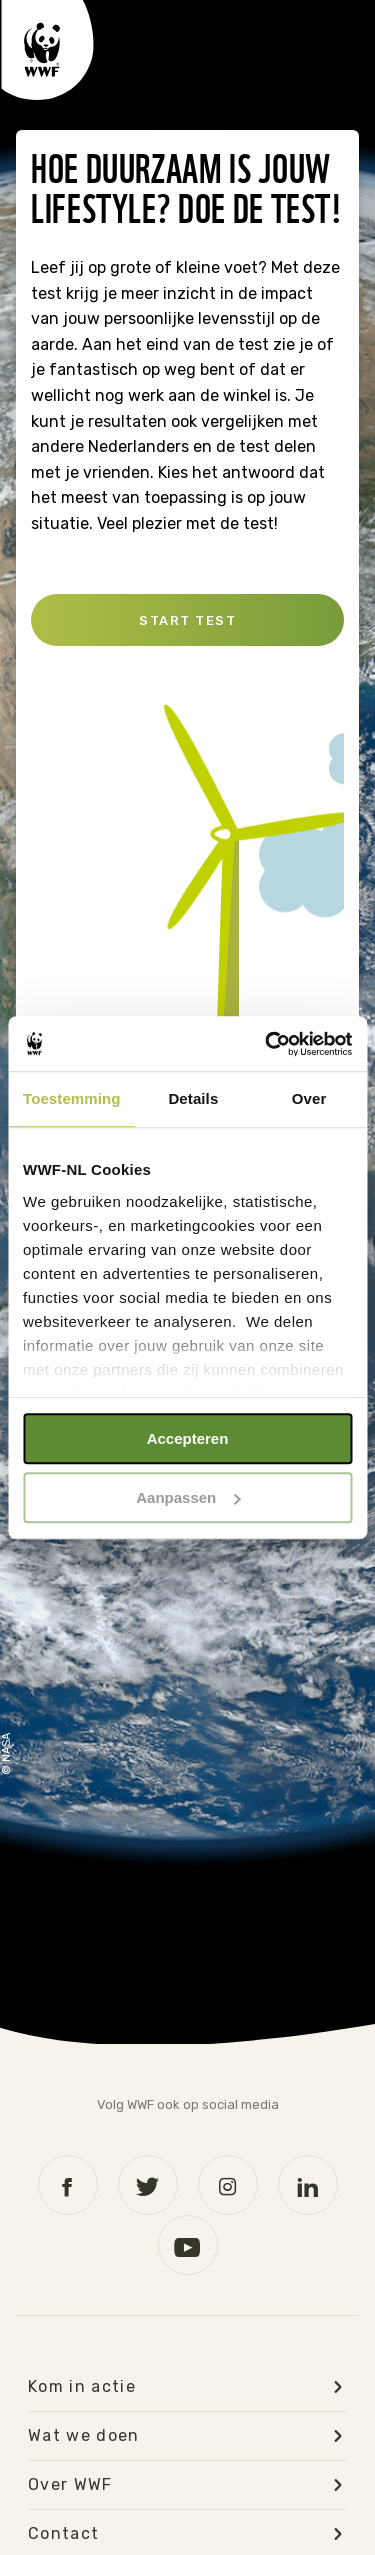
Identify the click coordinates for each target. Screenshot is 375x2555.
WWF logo (47, 50)
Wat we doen (84, 2436)
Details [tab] (193, 1098)
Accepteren (188, 1438)
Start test (187, 620)
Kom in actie (82, 2387)
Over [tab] (309, 1098)
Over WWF (70, 2485)
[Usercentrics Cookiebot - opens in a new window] (267, 1044)
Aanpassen (188, 1497)
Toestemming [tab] (72, 1098)
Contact (63, 2534)
